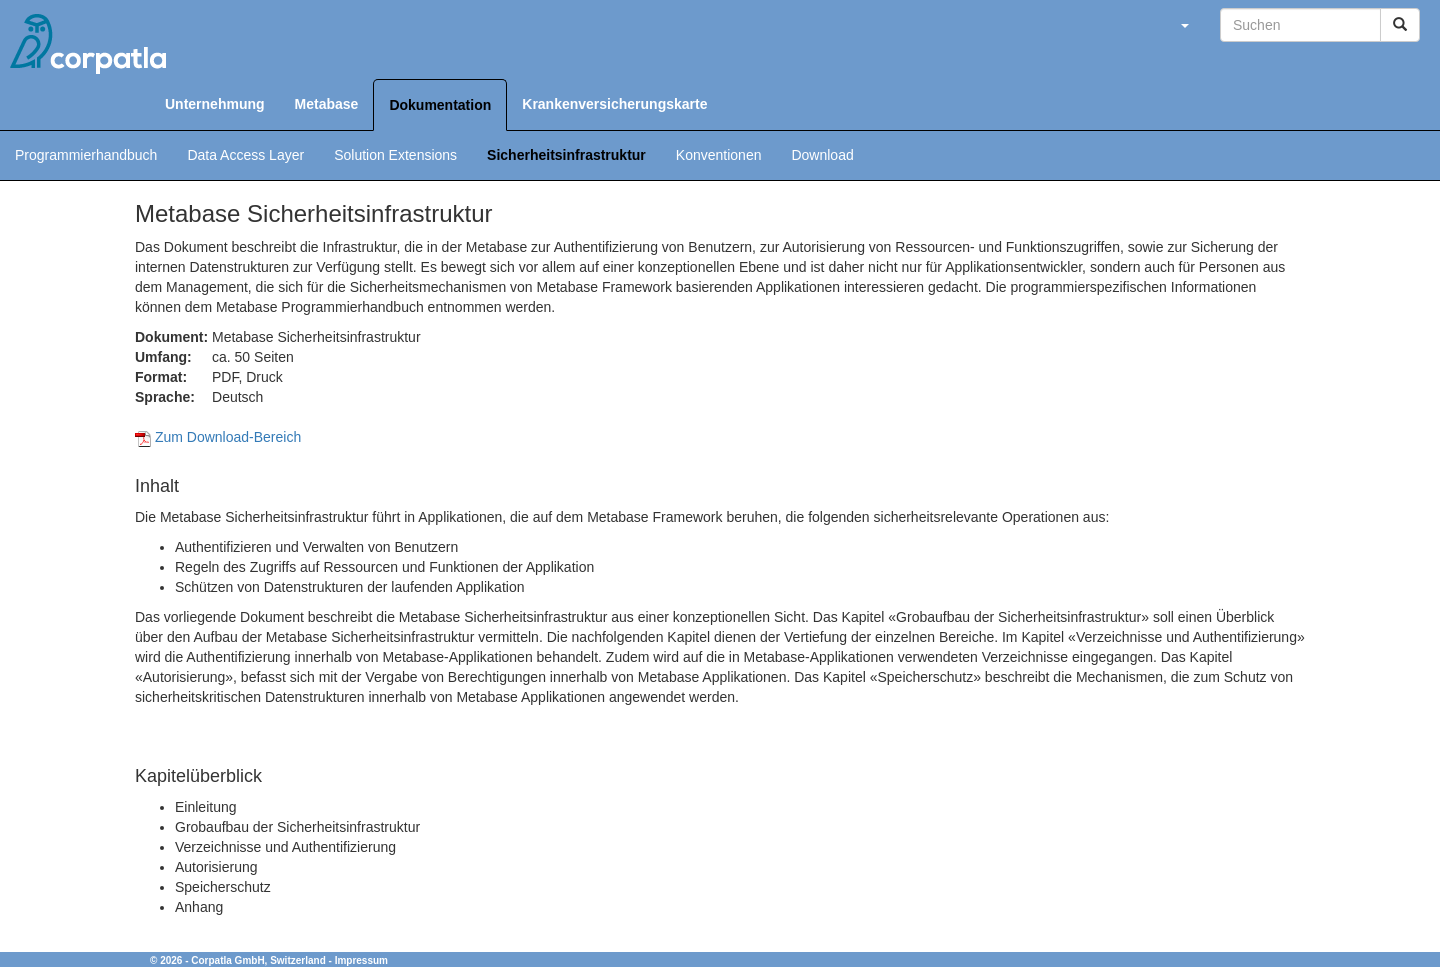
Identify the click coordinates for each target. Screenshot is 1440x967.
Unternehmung (215, 104)
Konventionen (719, 155)
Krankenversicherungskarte (614, 104)
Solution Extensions (395, 155)
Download (822, 155)
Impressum (361, 960)
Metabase (327, 104)
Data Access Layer (245, 155)
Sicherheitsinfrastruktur (566, 155)
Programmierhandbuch (86, 155)
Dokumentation (440, 105)
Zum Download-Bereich (218, 437)
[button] (1184, 25)
